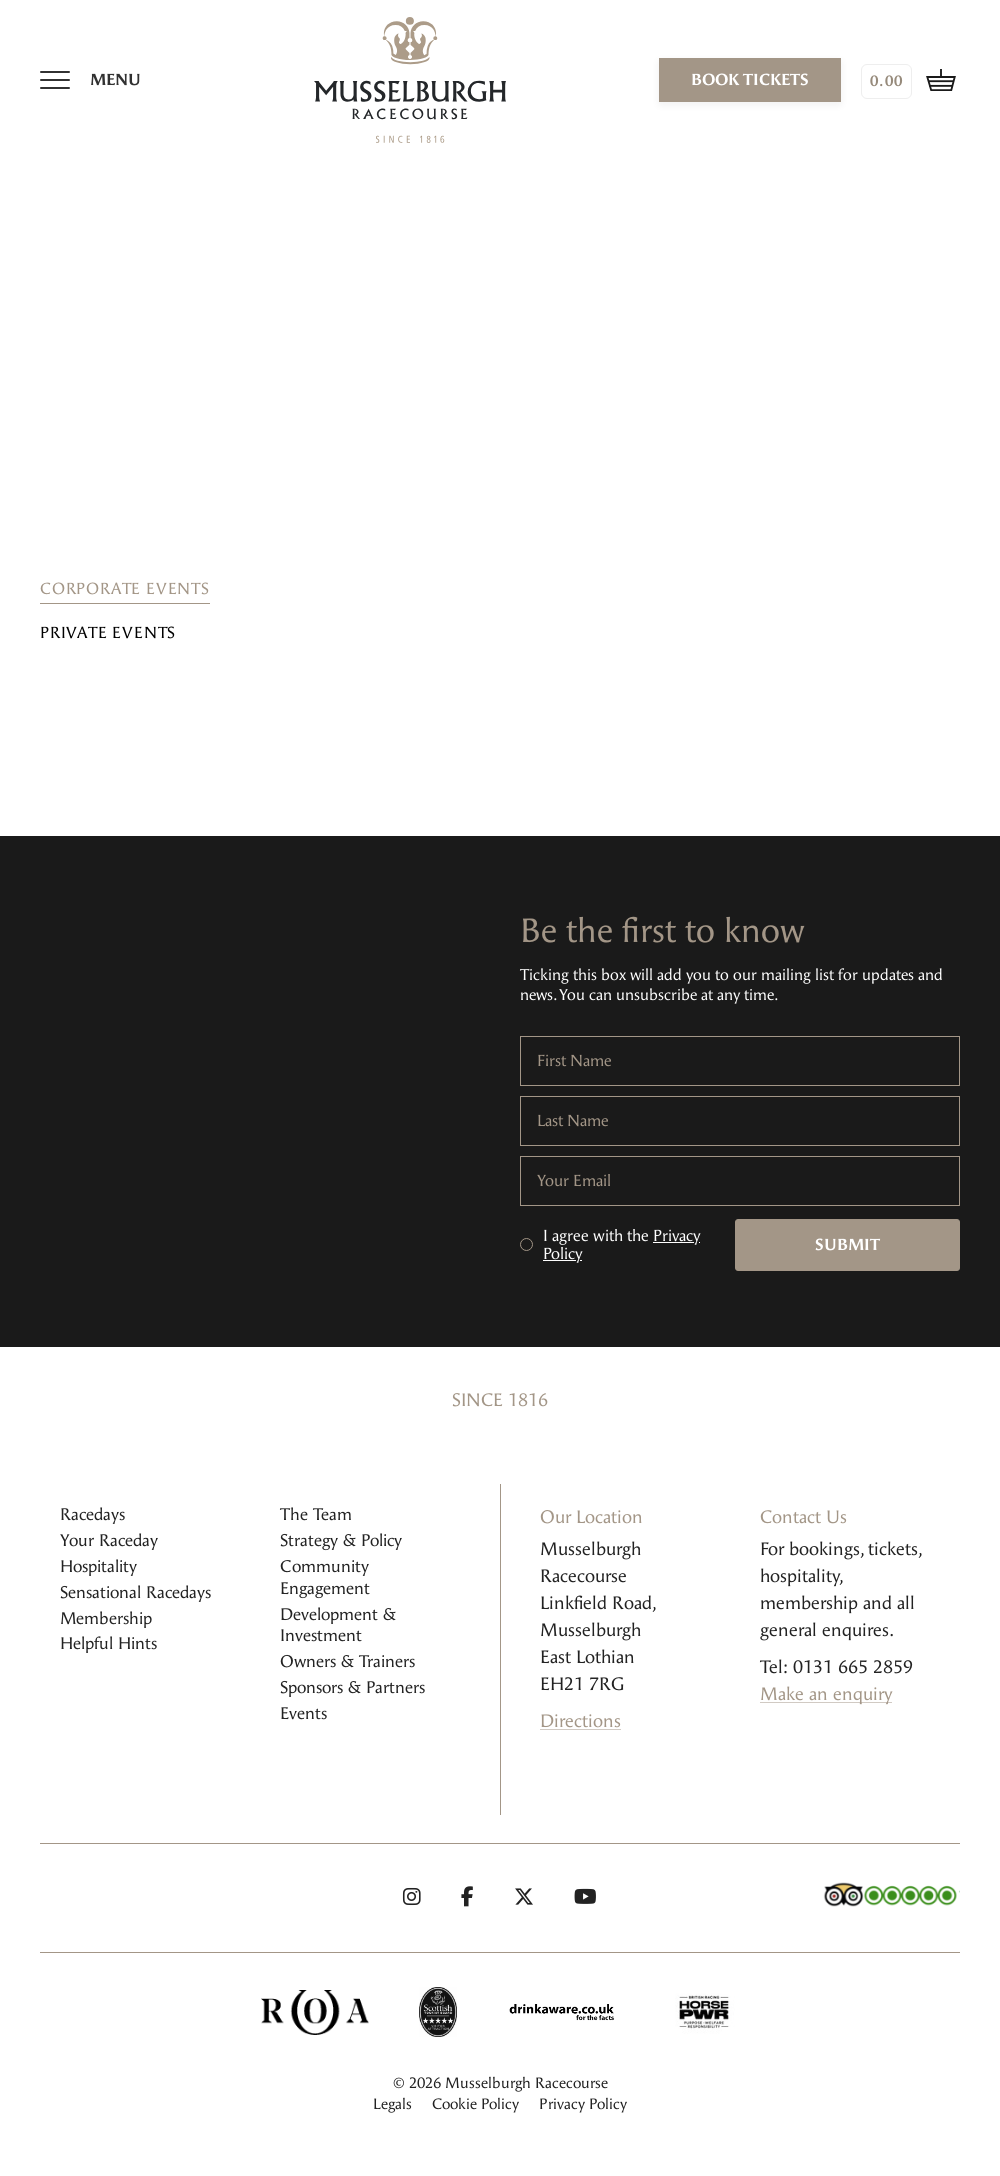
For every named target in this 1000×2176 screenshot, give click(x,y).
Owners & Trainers (347, 1661)
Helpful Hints (108, 1643)
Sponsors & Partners (352, 1687)
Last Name (573, 1121)
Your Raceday (109, 1540)
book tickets (750, 79)
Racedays (92, 1514)
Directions (580, 1721)
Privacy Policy (583, 2104)
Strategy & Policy (341, 1540)
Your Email (574, 1181)
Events (303, 1713)
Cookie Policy (475, 2104)
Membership (106, 1618)
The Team (316, 1514)
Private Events (108, 632)
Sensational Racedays (135, 1592)
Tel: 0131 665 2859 (836, 1667)
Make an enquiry (826, 1694)
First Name (574, 1061)
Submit (847, 1244)
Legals (392, 2104)
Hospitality (98, 1566)
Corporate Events (125, 588)
